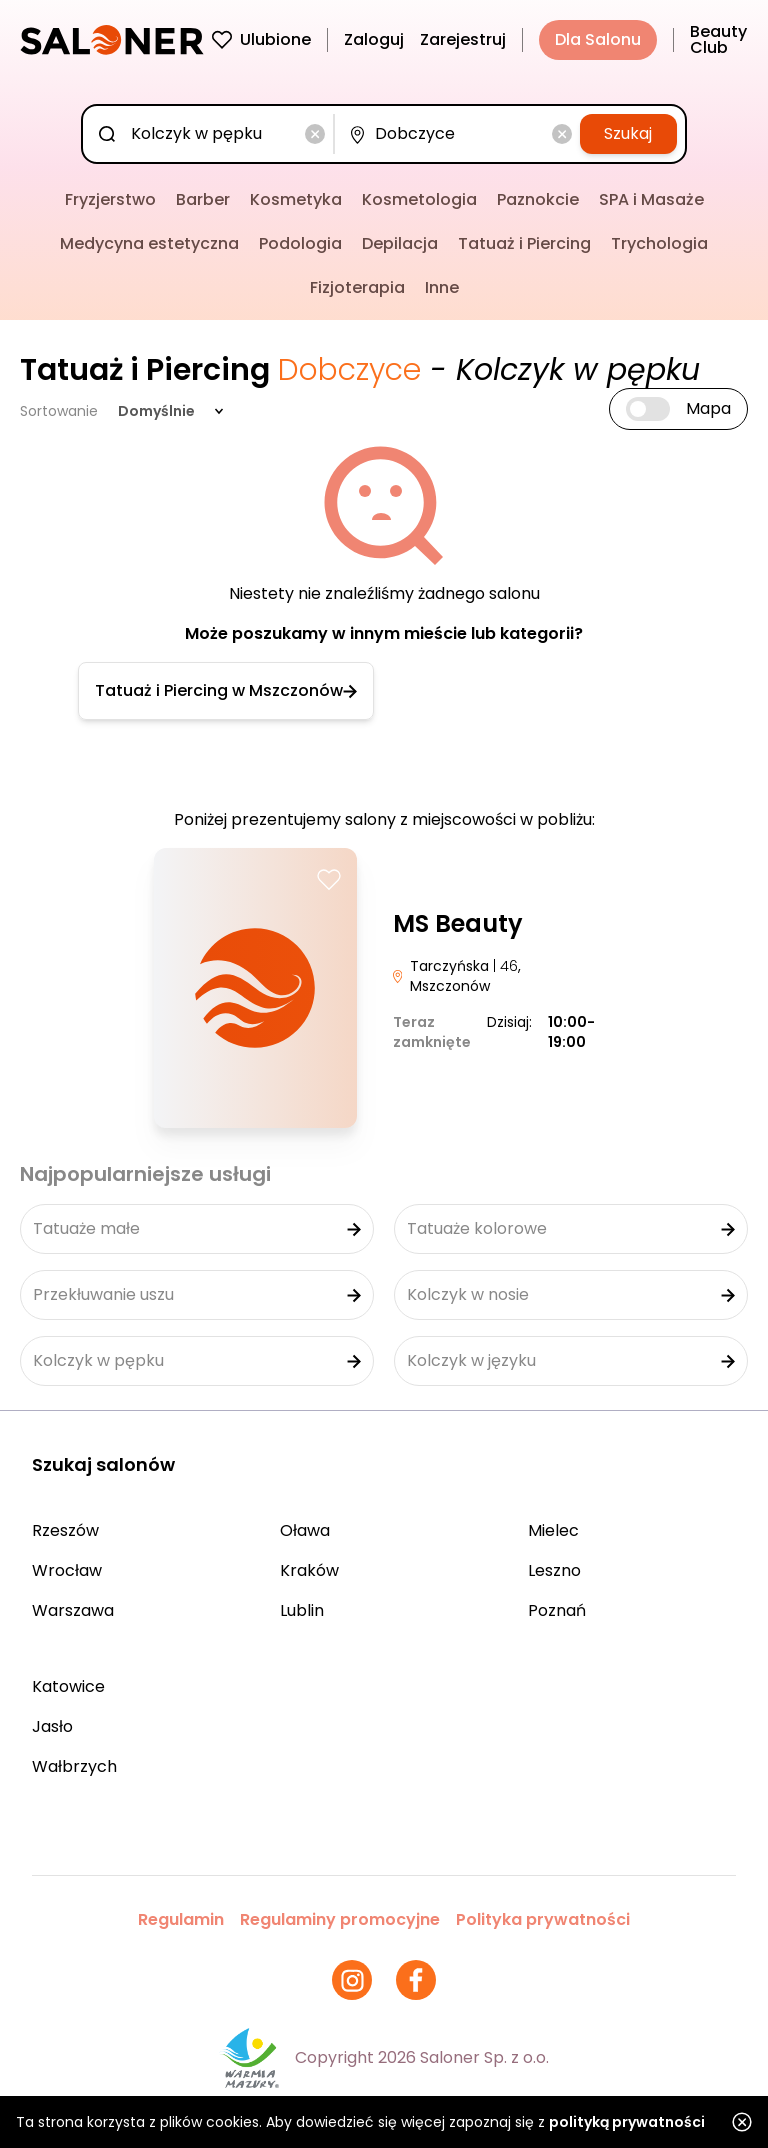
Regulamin (181, 1919)
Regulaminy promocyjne (340, 1919)
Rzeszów (65, 1530)
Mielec (553, 1530)
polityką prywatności (627, 2122)
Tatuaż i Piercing (524, 243)
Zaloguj (374, 39)
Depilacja (400, 243)
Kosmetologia (419, 199)
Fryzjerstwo (110, 199)
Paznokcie (538, 199)
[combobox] (212, 134)
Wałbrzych (74, 1766)
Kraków (309, 1570)
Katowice (68, 1686)
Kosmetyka (296, 199)
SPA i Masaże (651, 199)
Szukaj (628, 133)
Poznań (557, 1610)
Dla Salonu (598, 39)
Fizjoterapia (357, 287)
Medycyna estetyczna (149, 243)
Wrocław (67, 1570)
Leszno (554, 1570)
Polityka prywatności (543, 1919)
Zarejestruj (463, 39)
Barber (203, 199)
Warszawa (73, 1610)
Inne (442, 287)
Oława (305, 1530)
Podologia (300, 243)
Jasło (52, 1726)
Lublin (302, 1610)
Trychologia (659, 243)
